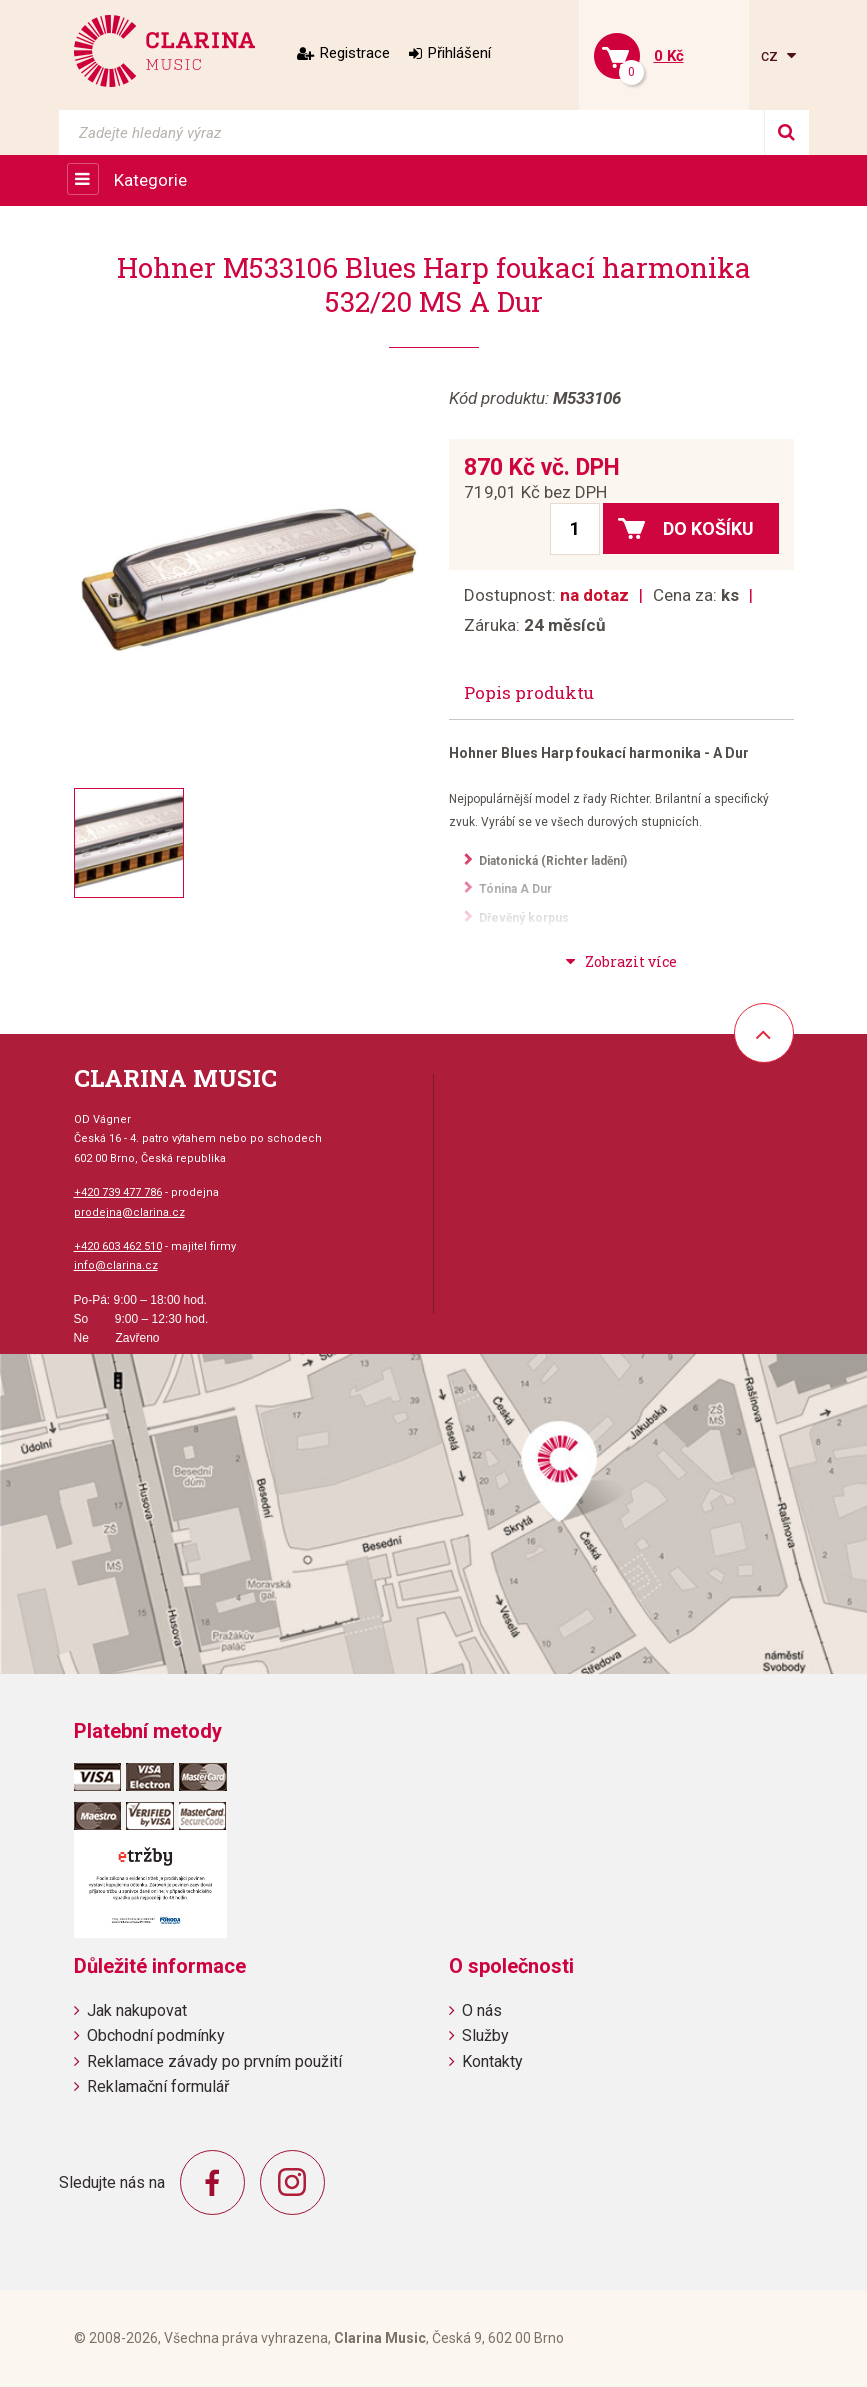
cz (771, 55)
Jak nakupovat (137, 2010)
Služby (485, 2035)
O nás (482, 2010)
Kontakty (492, 2061)
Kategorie (150, 180)
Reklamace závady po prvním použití (214, 2061)
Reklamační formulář (158, 2086)
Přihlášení (459, 53)
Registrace (355, 53)
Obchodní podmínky (156, 2035)
